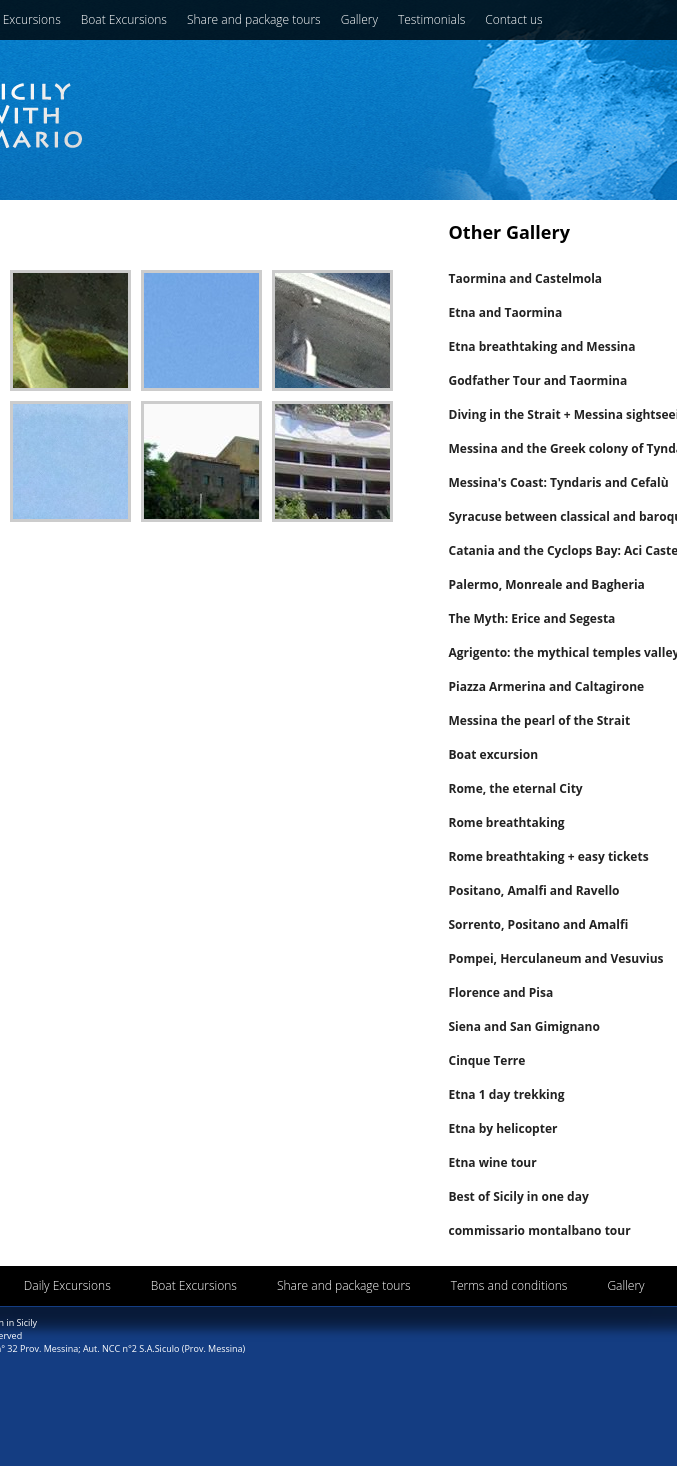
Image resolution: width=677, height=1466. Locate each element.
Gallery (359, 19)
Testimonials (431, 19)
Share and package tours (254, 19)
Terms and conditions (509, 1285)
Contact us (513, 19)
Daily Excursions (67, 1285)
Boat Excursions (124, 19)
